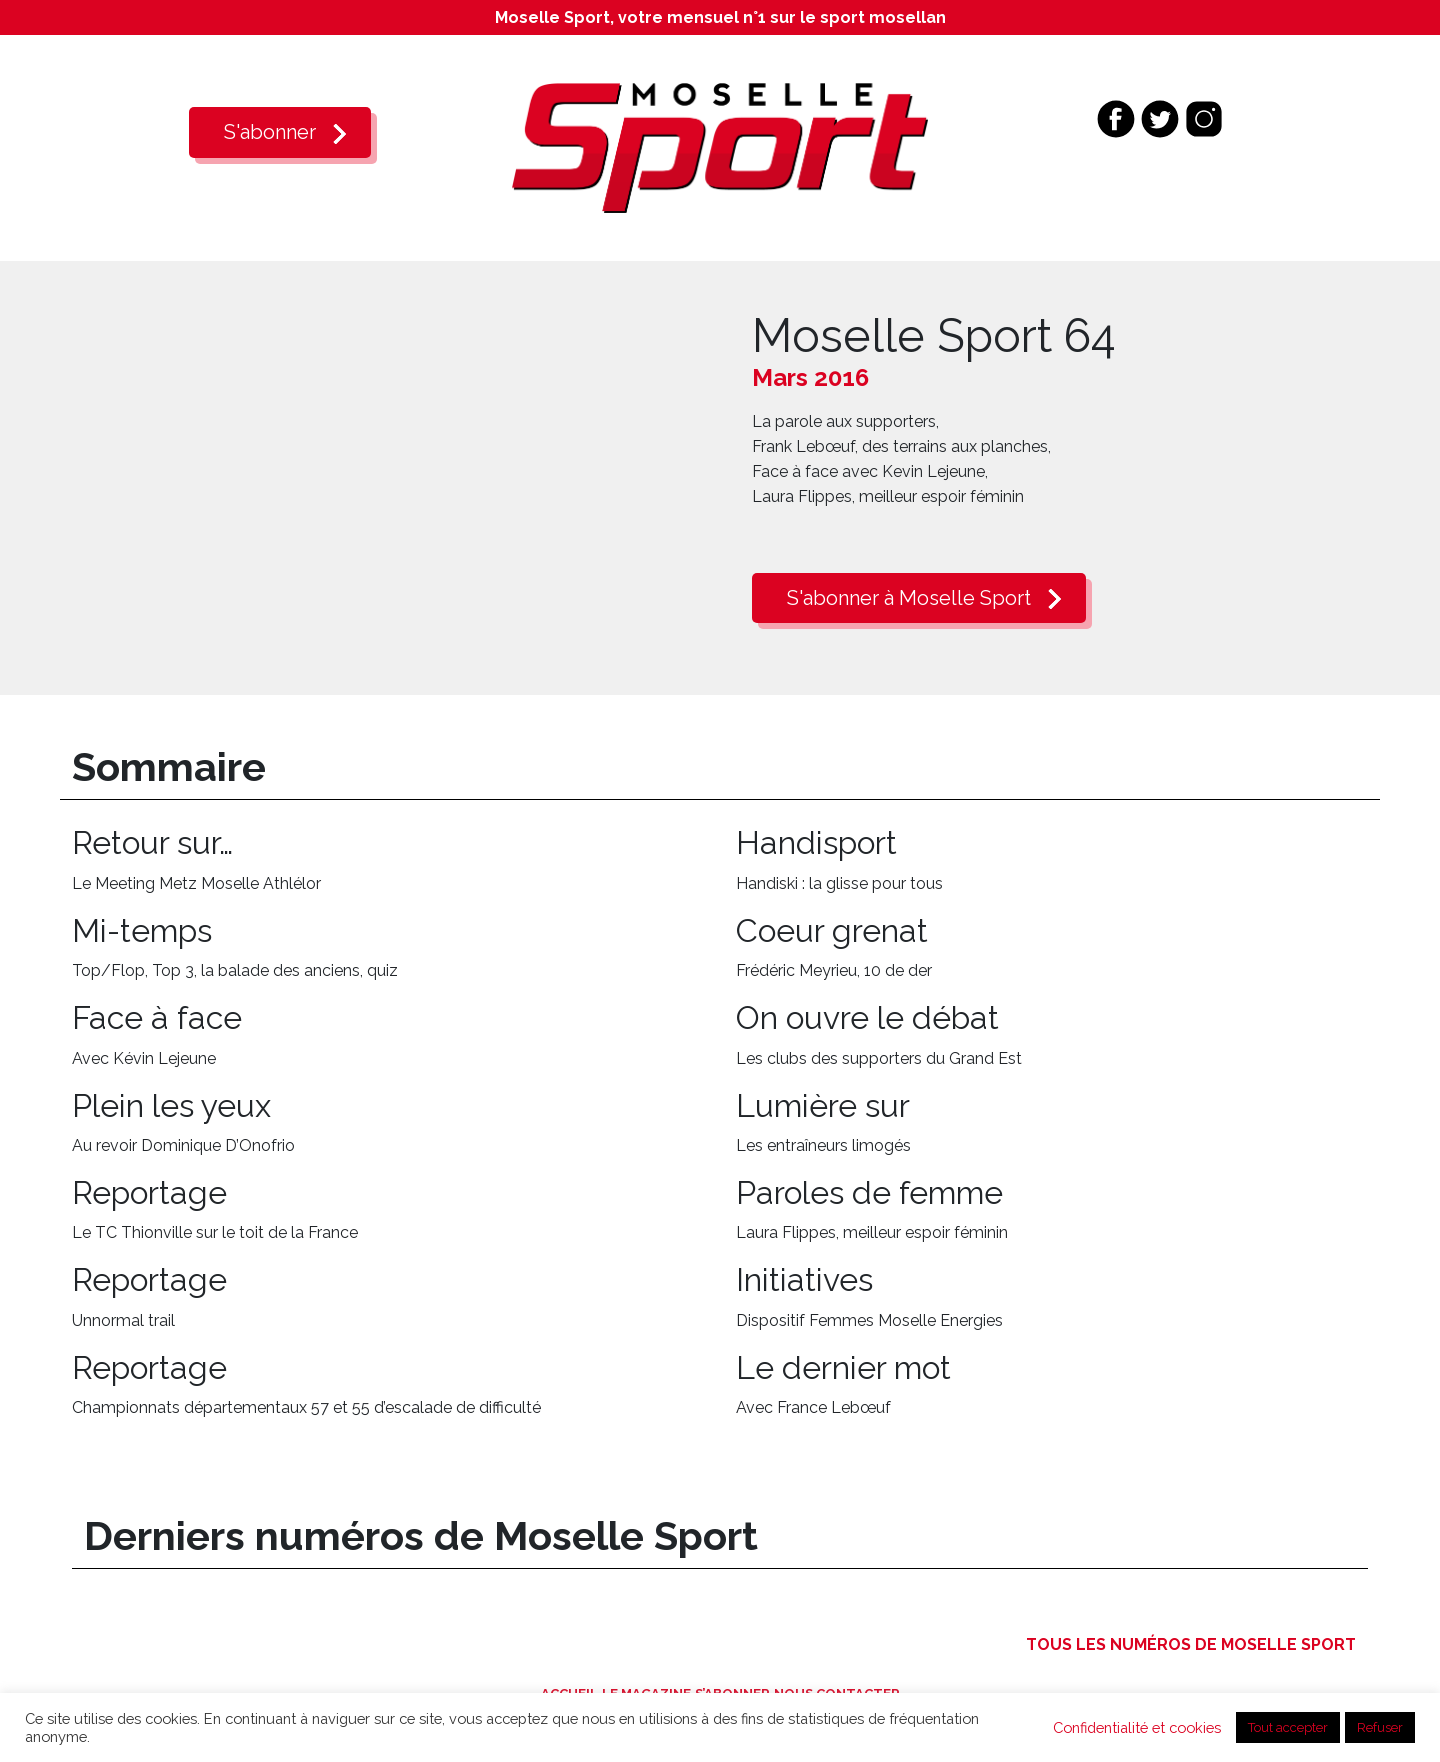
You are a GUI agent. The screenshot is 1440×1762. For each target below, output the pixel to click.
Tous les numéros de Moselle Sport (1191, 1644)
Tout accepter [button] (1288, 1727)
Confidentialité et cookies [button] (1137, 1727)
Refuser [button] (1380, 1727)
